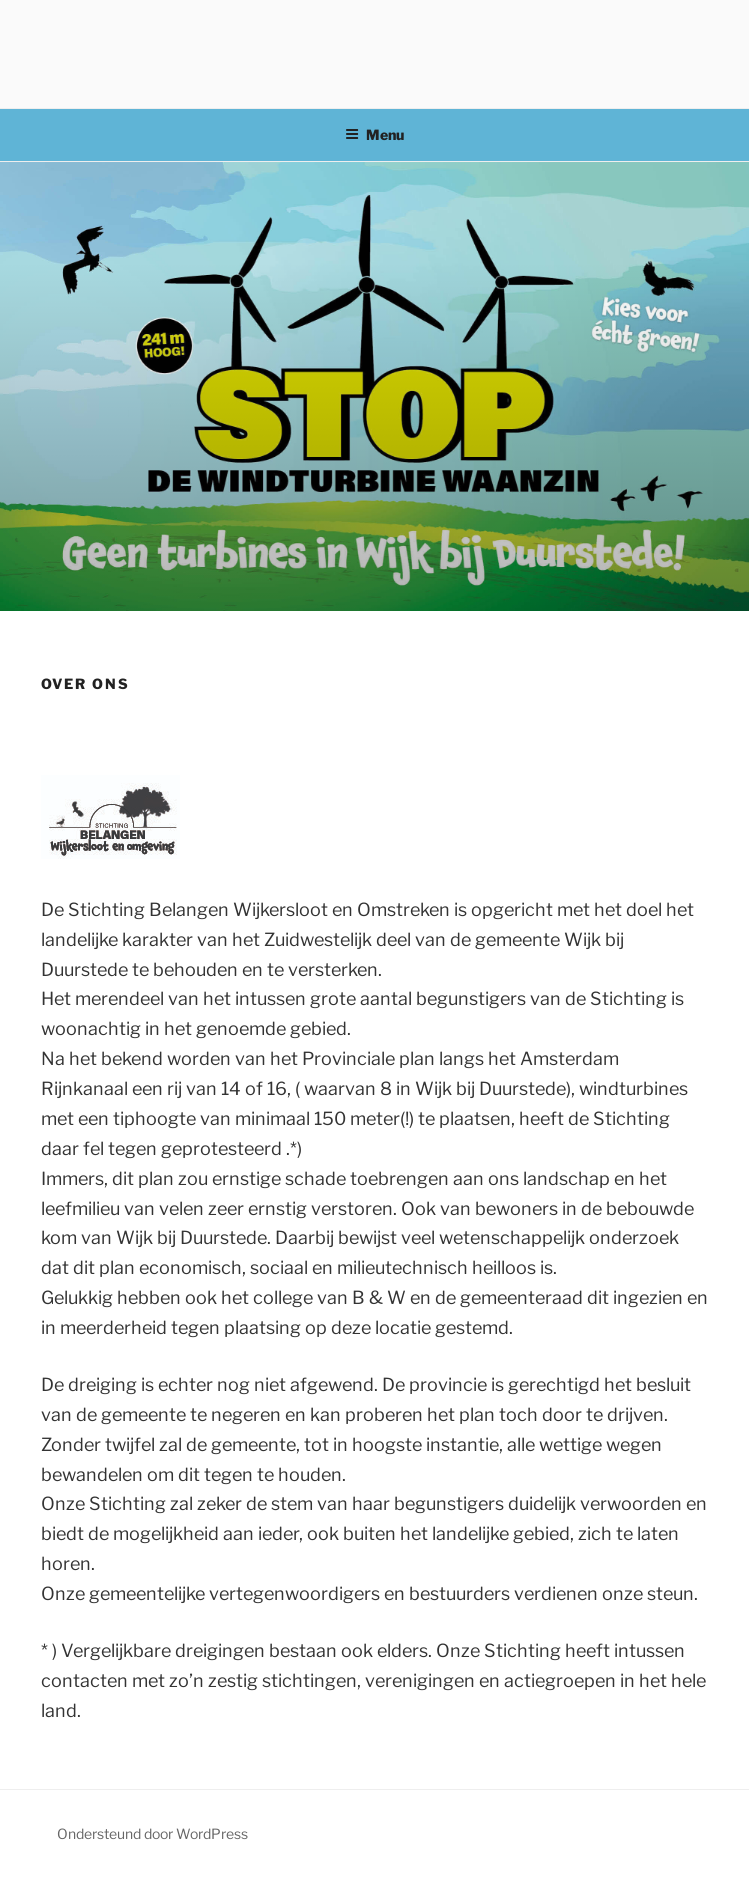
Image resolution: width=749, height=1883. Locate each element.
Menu (374, 134)
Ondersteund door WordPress (152, 1833)
